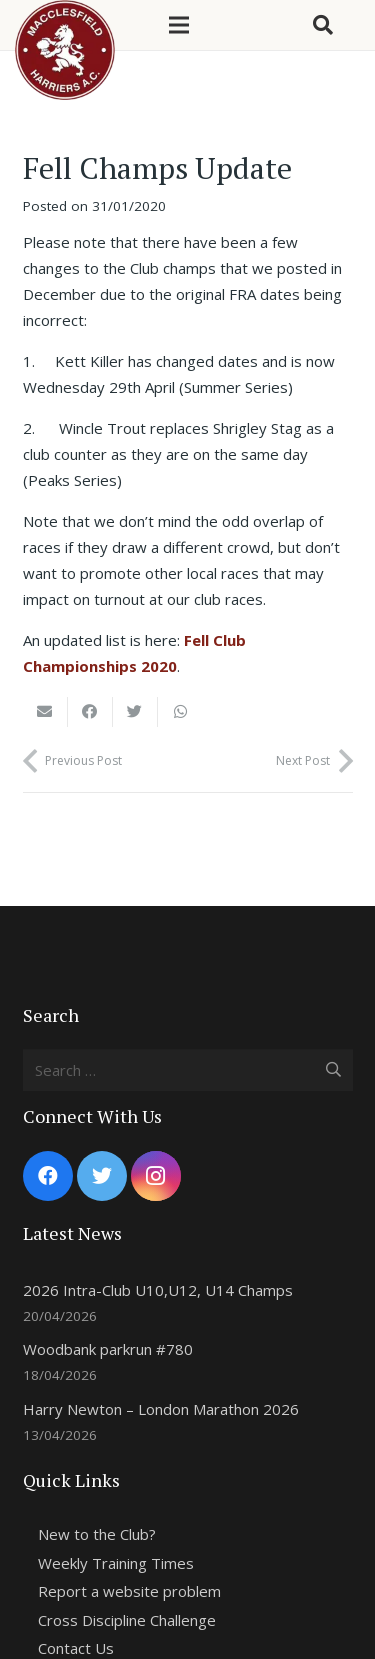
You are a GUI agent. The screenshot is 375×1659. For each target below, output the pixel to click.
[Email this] (45, 712)
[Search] (323, 25)
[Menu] (179, 25)
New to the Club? (97, 1534)
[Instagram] (156, 1176)
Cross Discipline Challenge (127, 1620)
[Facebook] (48, 1176)
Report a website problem (129, 1591)
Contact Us (76, 1648)
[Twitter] (102, 1176)
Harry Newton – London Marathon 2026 (161, 1409)
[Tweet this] (135, 712)
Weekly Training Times (116, 1563)
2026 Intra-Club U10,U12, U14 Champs (158, 1290)
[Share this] (90, 712)
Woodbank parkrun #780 (108, 1349)
